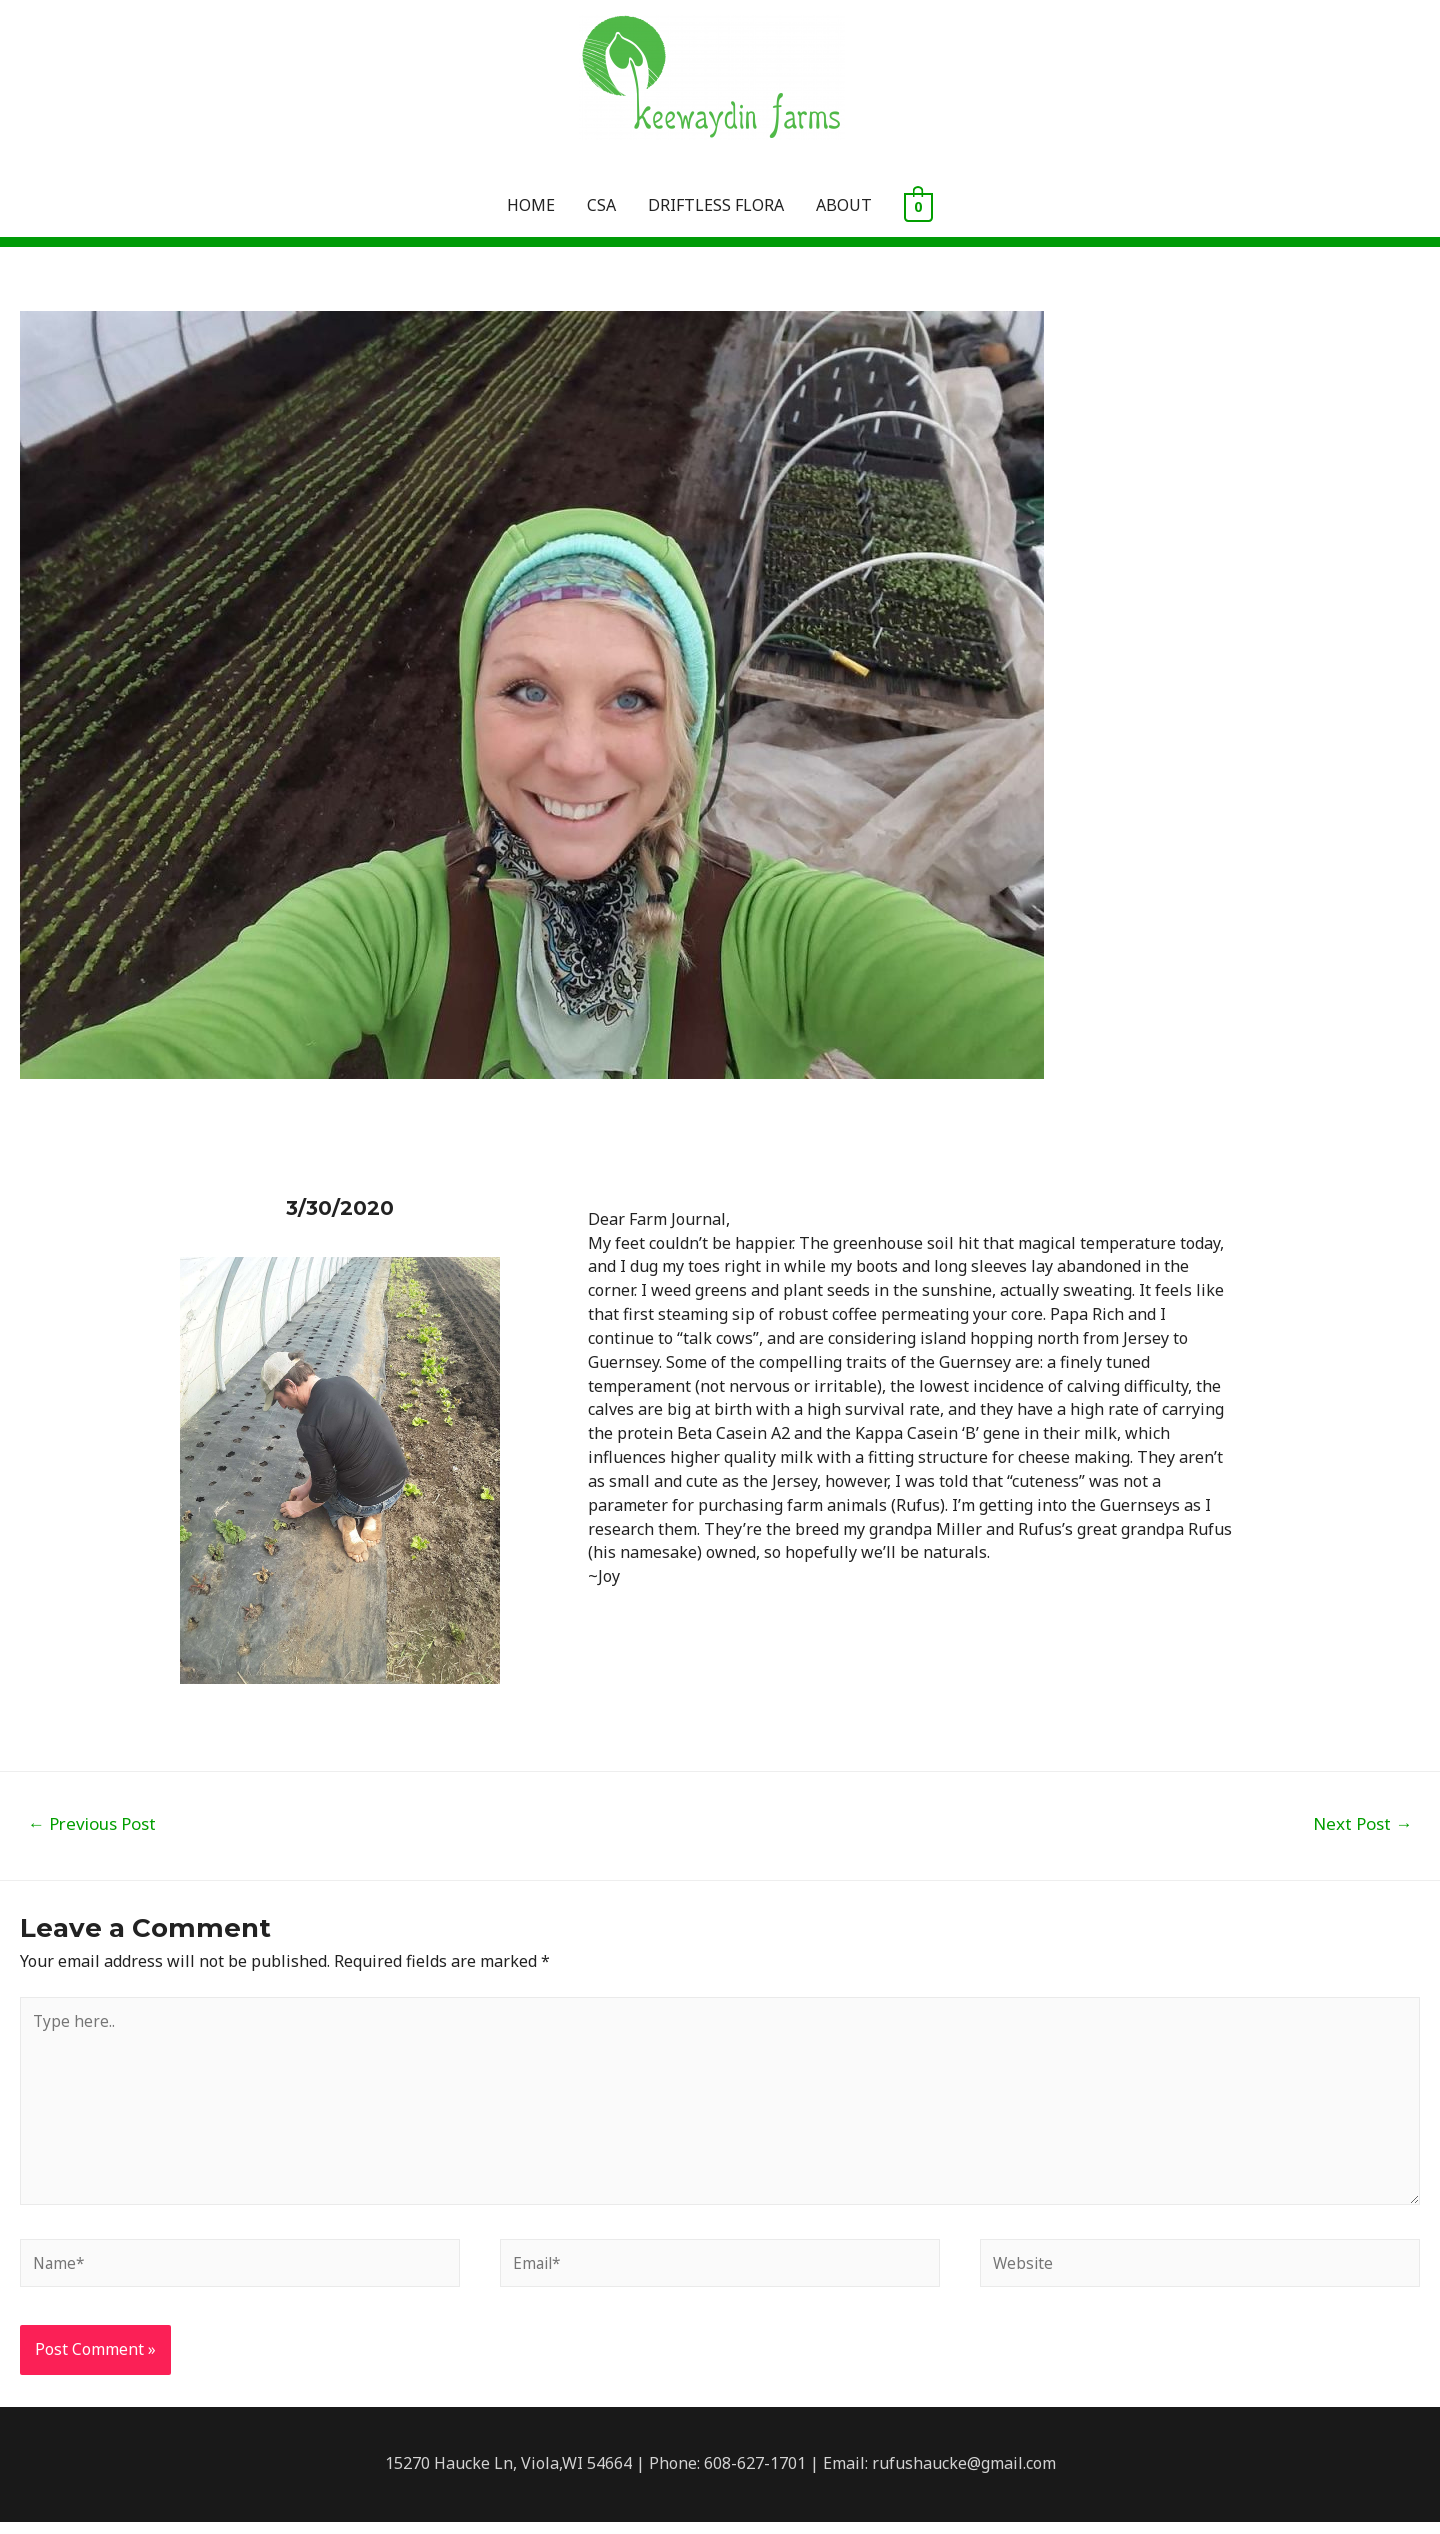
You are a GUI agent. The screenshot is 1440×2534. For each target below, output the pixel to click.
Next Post (1362, 1824)
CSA (601, 206)
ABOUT (844, 206)
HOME (531, 206)
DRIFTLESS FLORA (716, 206)
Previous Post (92, 1824)
